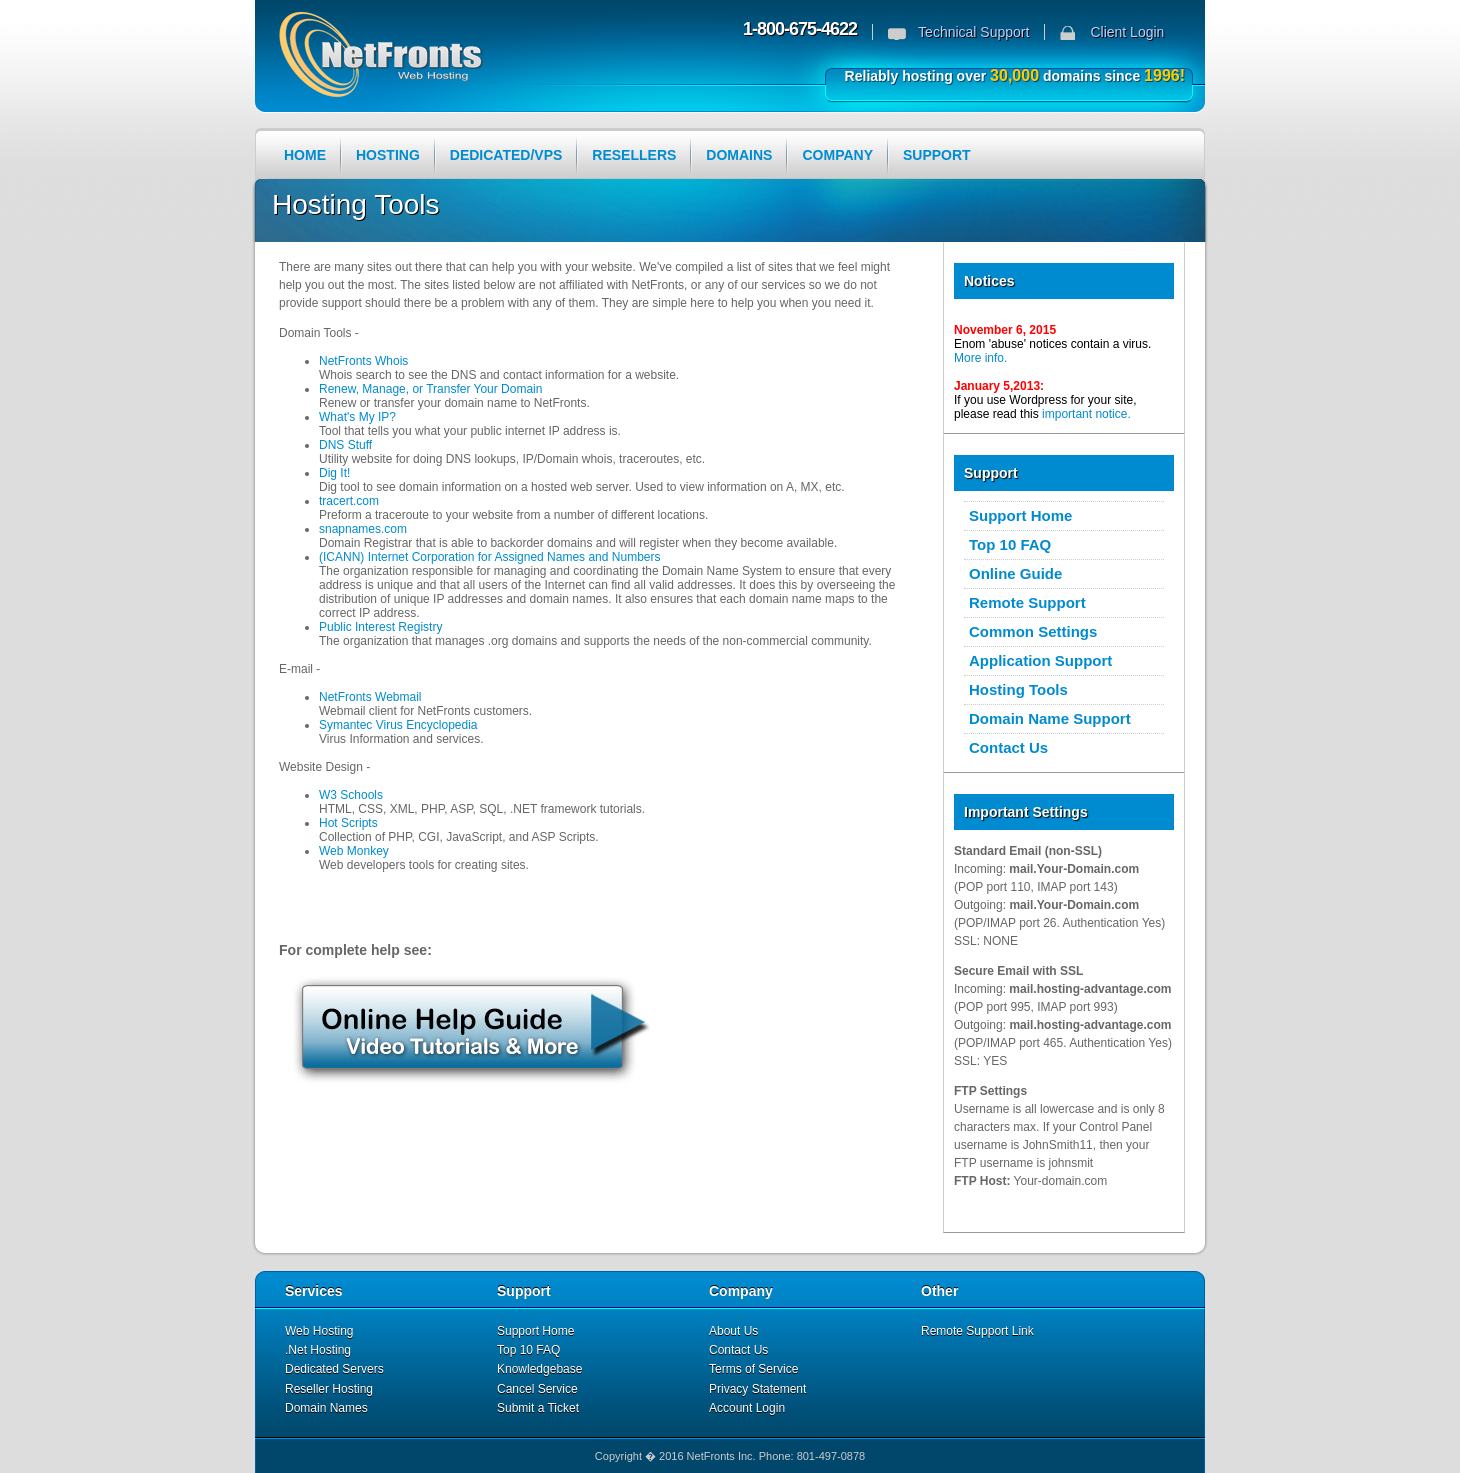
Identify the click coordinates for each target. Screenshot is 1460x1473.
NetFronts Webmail (370, 697)
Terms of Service (753, 1369)
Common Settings (1033, 631)
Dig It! (334, 473)
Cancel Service (537, 1389)
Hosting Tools (1018, 689)
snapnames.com (363, 529)
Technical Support (973, 32)
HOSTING (388, 155)
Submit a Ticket (538, 1408)
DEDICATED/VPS (506, 155)
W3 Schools (351, 795)
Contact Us (1008, 747)
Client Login (1127, 32)
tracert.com (349, 501)
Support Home (1020, 515)
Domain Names (326, 1408)
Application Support (1040, 660)
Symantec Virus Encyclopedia (398, 725)
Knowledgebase (539, 1369)
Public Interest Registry (380, 627)
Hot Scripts (348, 823)
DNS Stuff (345, 445)
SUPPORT (937, 155)
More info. (980, 358)
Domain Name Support (1050, 718)
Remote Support (1027, 602)
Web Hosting (319, 1331)
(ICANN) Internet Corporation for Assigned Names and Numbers (489, 557)
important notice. (1086, 414)
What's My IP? (357, 417)
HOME (305, 155)
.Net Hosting (318, 1350)
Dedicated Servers (334, 1369)
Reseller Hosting (329, 1389)
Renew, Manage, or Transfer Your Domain (430, 389)
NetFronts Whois (363, 361)
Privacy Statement (757, 1389)
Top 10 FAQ (1010, 544)
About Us (733, 1331)
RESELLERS (634, 155)
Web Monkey (354, 851)
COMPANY (837, 155)
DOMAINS (739, 155)
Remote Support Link (977, 1331)
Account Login (747, 1408)
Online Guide (1015, 573)
